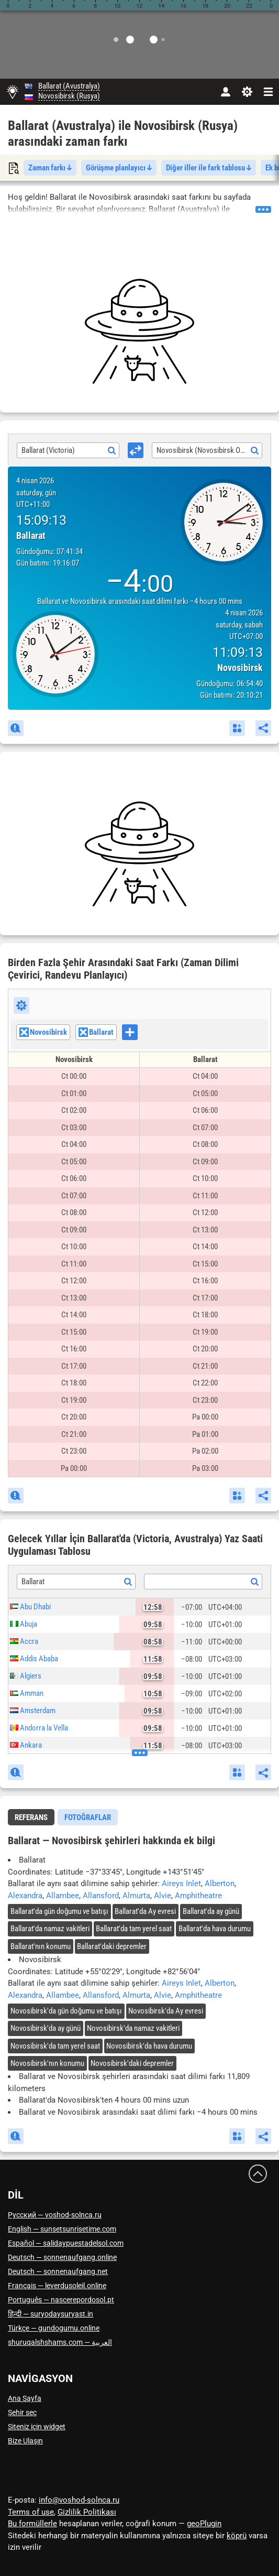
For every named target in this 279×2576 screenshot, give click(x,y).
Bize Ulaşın (25, 2441)
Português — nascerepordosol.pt (61, 2300)
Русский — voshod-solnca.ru (55, 2215)
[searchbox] (140, 1034)
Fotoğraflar (87, 1817)
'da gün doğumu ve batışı (59, 1911)
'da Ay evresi (145, 1911)
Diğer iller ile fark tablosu (208, 167)
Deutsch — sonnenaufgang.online (62, 2257)
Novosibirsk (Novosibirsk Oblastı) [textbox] (208, 450)
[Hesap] (225, 92)
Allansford (101, 1895)
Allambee (62, 1895)
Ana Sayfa (24, 2398)
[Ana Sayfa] (12, 92)
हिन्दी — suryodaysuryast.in (50, 2314)
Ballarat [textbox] (32, 1581)
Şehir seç (22, 2412)
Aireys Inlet (181, 1883)
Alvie (162, 1895)
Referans (31, 1817)
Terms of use (31, 2512)
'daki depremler (112, 1946)
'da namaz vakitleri (50, 1928)
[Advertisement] (139, 331)
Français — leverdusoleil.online (57, 2285)
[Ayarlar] (247, 92)
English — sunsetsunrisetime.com (62, 2229)
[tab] (31, 1817)
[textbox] (203, 1582)
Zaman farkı (50, 167)
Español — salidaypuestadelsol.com (66, 2243)
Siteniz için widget (36, 2426)
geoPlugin (204, 2523)
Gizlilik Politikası (87, 2512)
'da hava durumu (214, 1928)
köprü (237, 2535)
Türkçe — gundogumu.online (53, 2328)
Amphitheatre (198, 1895)
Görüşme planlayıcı (119, 167)
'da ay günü (211, 1911)
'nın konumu (40, 1946)
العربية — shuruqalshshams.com (60, 2342)
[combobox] (68, 450)
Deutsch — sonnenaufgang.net (58, 2271)
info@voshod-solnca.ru (79, 2500)
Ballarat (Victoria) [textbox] (48, 450)
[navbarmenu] (268, 92)
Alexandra (25, 1895)
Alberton (220, 1883)
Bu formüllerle (32, 2523)
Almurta (136, 1895)
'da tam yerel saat (134, 1928)
